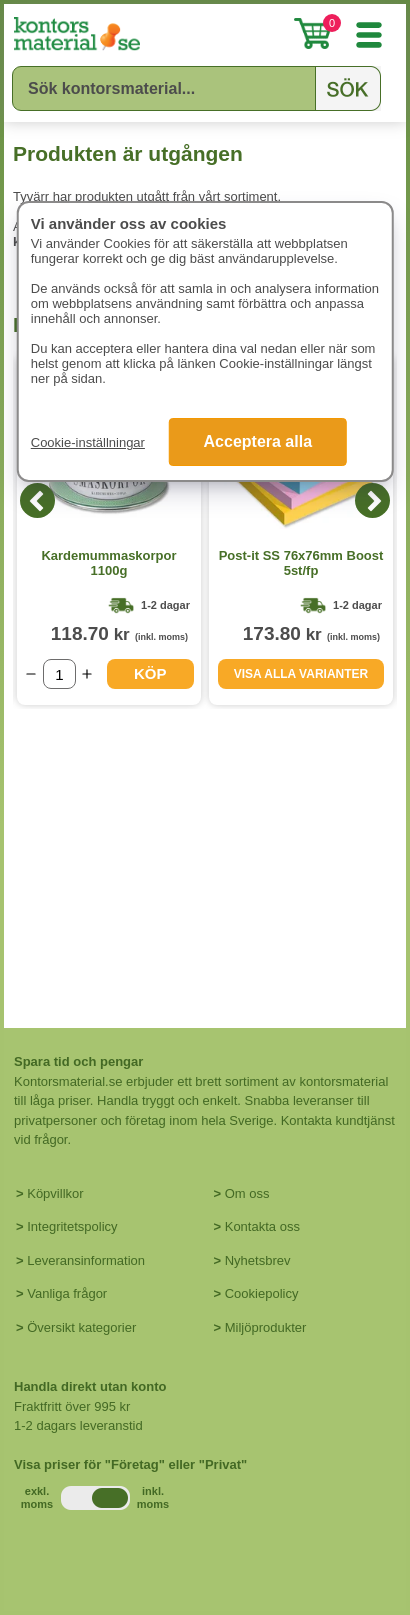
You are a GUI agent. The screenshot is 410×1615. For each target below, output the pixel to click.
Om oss (247, 1193)
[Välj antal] (59, 674)
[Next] (372, 500)
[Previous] (37, 500)
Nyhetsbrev (258, 1260)
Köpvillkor (55, 1193)
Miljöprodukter (266, 1327)
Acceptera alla (258, 441)
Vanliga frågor (67, 1293)
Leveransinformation (86, 1260)
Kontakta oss (262, 1226)
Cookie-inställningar (88, 442)
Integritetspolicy (72, 1226)
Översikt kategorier (81, 1327)
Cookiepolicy (262, 1293)
